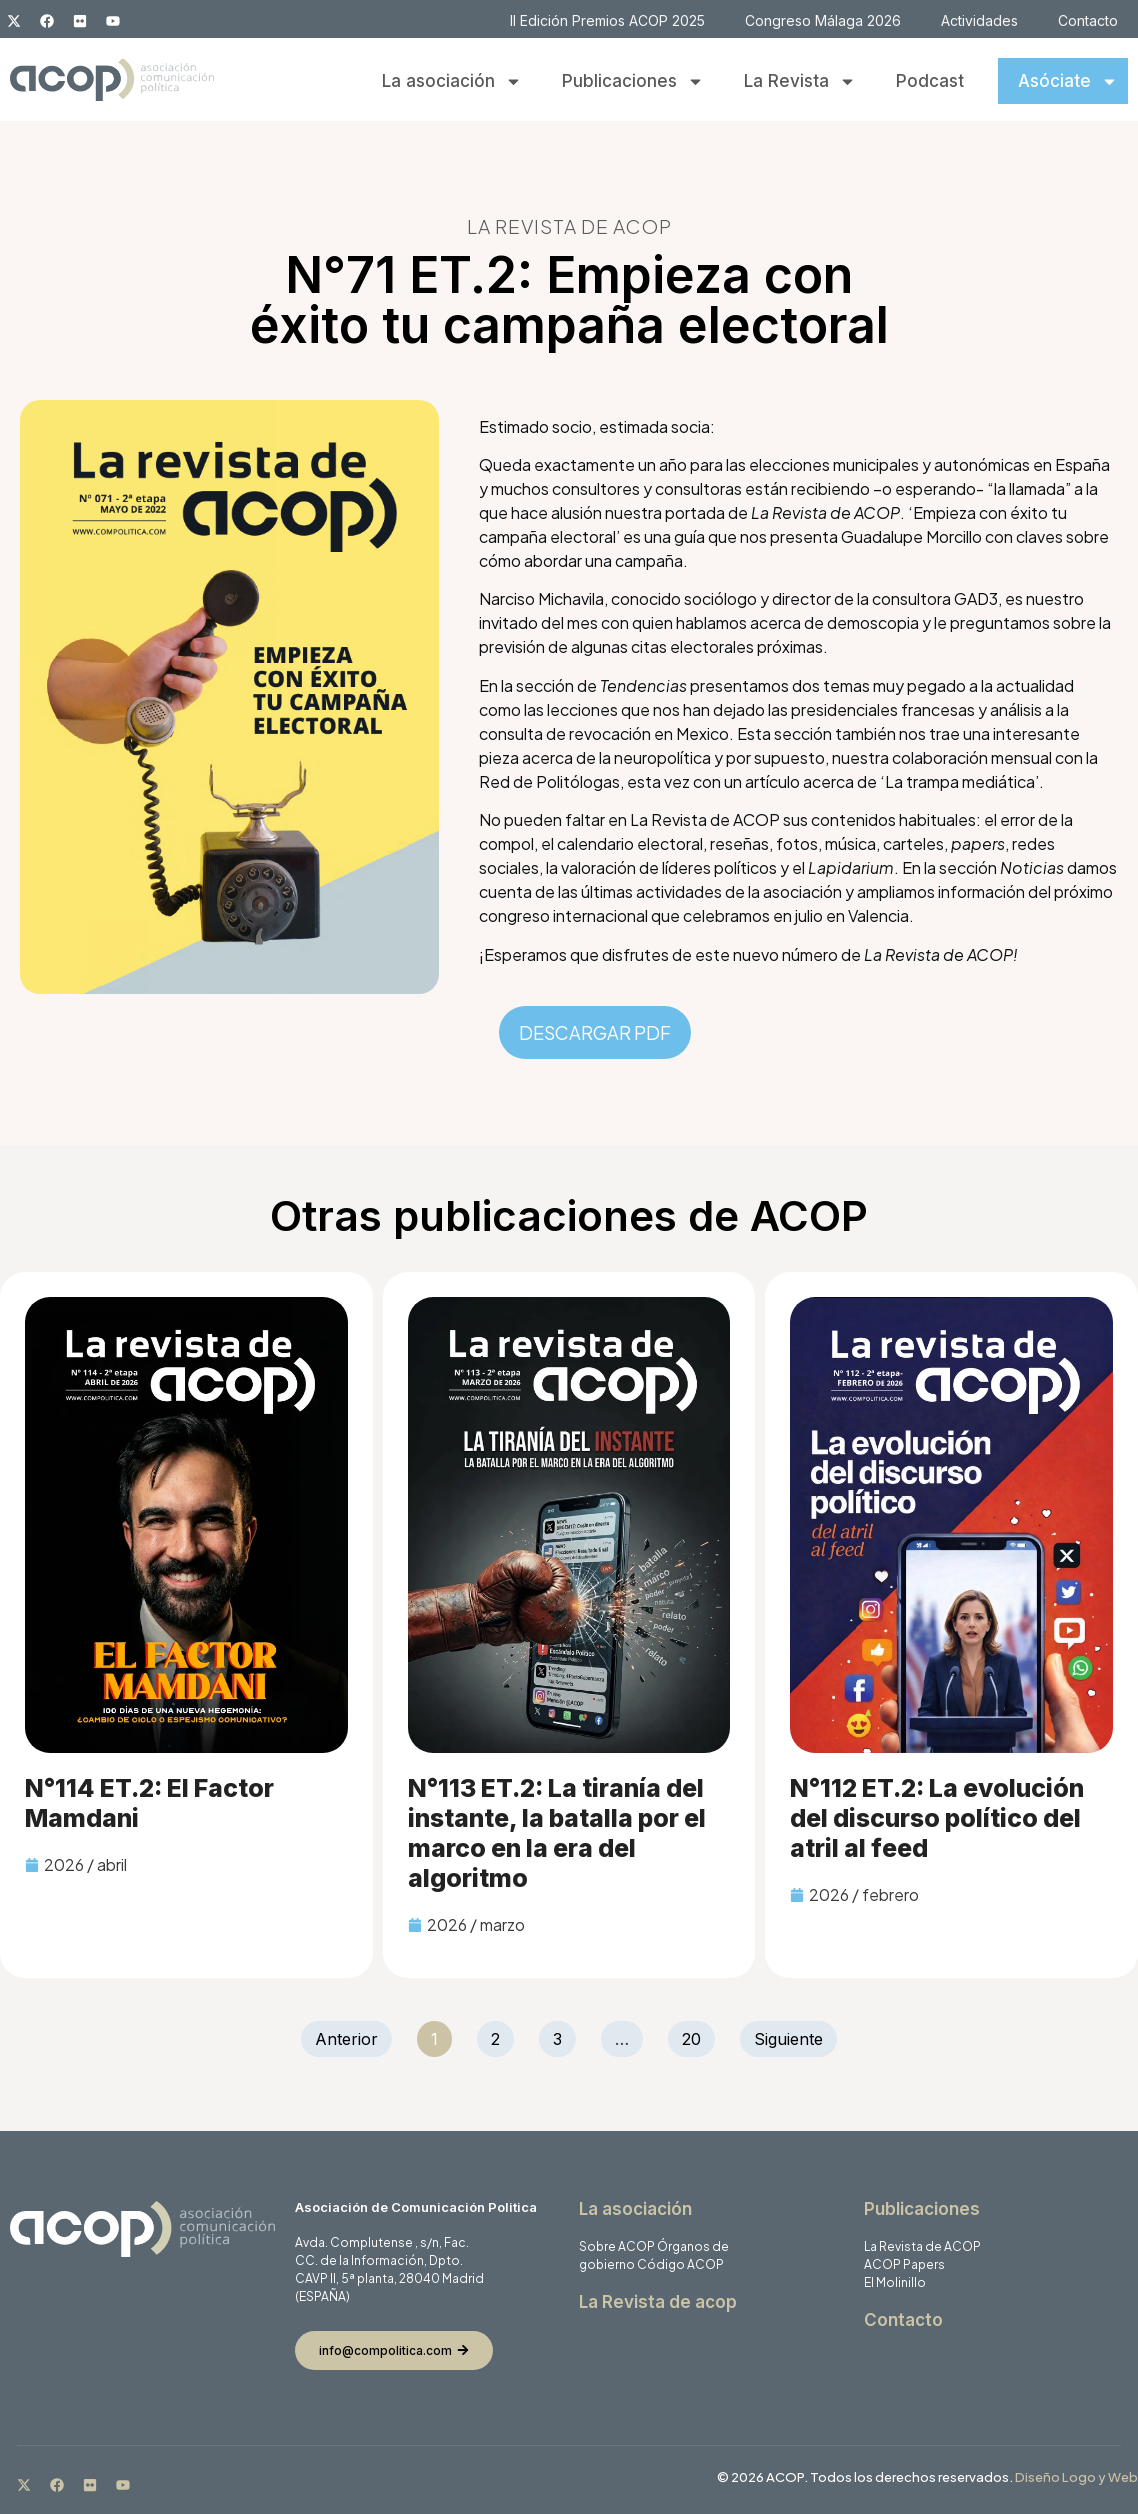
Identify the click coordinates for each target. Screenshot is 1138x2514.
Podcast (930, 81)
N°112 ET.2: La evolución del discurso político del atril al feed (937, 1818)
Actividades (979, 20)
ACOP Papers (904, 2264)
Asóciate (1068, 81)
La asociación (452, 81)
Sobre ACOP (617, 2246)
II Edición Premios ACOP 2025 (607, 20)
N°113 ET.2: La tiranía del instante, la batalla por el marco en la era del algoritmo (557, 1833)
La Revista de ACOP (922, 2246)
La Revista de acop (658, 2302)
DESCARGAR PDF (595, 1032)
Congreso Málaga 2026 (823, 20)
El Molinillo (895, 2282)
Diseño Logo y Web (1076, 2477)
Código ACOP (680, 2264)
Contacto (1088, 20)
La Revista (800, 81)
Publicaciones (633, 81)
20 (698, 2035)
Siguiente (788, 2039)
